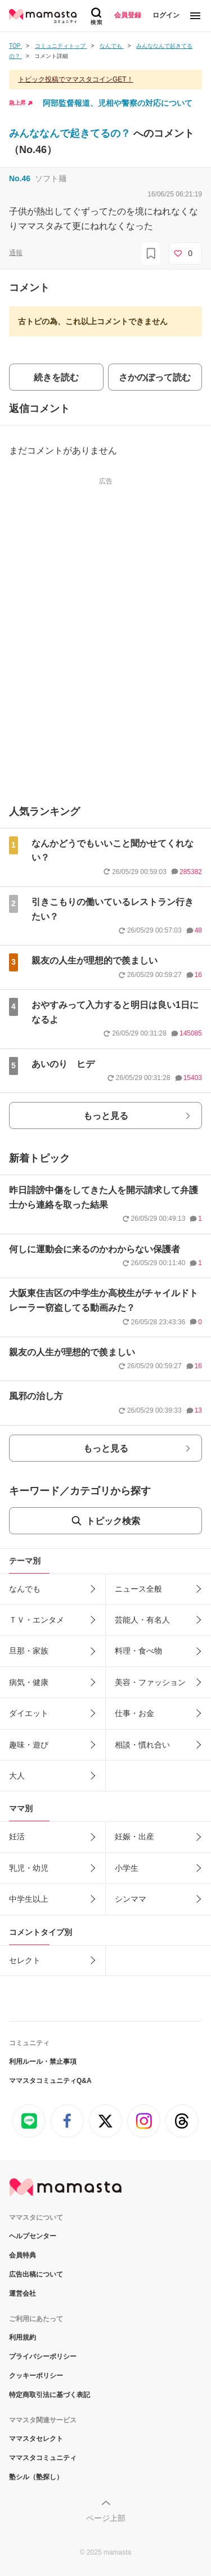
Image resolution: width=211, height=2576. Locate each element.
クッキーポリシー (36, 2375)
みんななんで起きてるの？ (71, 133)
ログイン (165, 15)
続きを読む (56, 377)
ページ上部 (105, 2518)
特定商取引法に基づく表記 (49, 2394)
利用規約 (22, 2337)
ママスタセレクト (36, 2438)
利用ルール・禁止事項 (43, 2061)
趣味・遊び (28, 1744)
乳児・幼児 (28, 1867)
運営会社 (22, 2293)
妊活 (17, 1836)
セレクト (25, 1960)
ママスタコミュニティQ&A (50, 2080)
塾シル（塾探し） (36, 2477)
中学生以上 (28, 1898)
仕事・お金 (134, 1713)
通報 (16, 253)
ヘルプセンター (32, 2236)
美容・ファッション (150, 1682)
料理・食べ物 (138, 1650)
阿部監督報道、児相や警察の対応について (117, 102)
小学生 (126, 1867)
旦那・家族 (28, 1650)
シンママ (130, 1898)
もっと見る (105, 1116)
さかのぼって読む (155, 377)
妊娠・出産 (134, 1836)
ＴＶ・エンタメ (36, 1619)
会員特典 (22, 2255)
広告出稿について (36, 2274)
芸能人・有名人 (142, 1619)
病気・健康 (28, 1682)
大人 (17, 1775)
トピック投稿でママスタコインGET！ (75, 79)
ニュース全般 (138, 1588)
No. (19, 178)
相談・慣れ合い (142, 1744)
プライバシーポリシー (43, 2356)
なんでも (25, 1588)
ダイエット (28, 1713)
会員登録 (127, 15)
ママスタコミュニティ (43, 2457)
